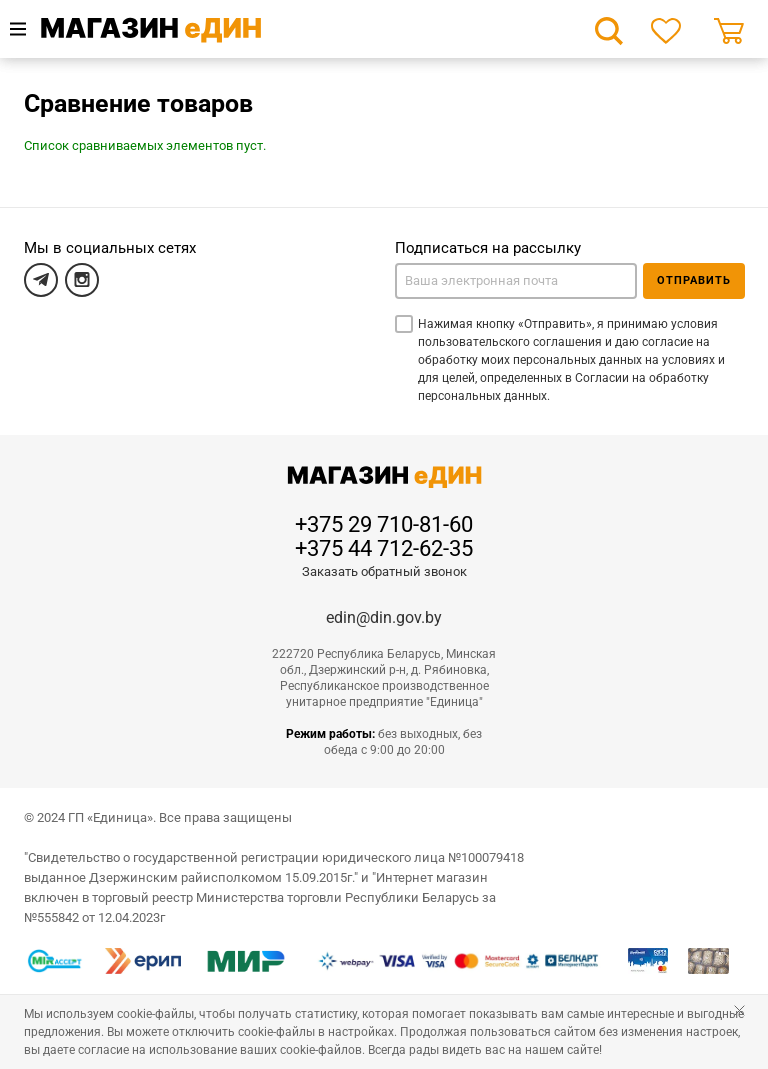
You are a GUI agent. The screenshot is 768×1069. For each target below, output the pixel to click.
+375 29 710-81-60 (384, 525)
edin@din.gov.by (384, 617)
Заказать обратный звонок (384, 571)
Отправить (694, 280)
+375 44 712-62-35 (384, 549)
